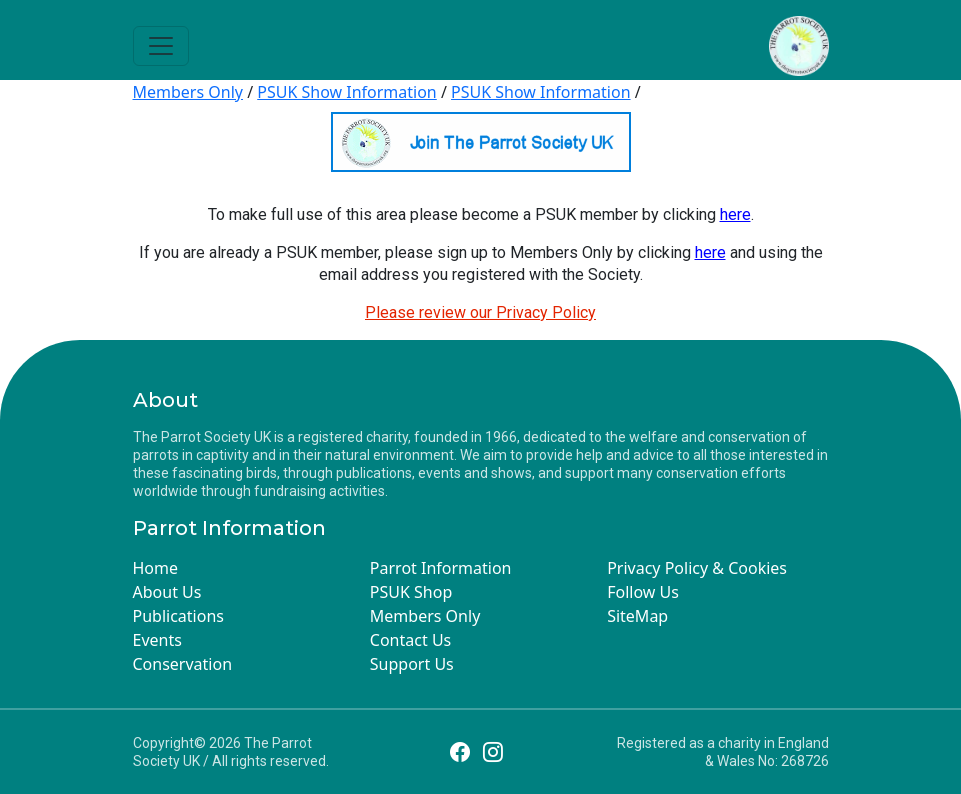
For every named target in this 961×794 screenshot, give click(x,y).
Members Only (188, 92)
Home (156, 568)
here (735, 214)
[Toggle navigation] (161, 46)
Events (157, 640)
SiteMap (637, 616)
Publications (178, 616)
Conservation (183, 664)
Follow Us (643, 592)
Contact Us (410, 640)
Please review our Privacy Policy (480, 312)
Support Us (412, 664)
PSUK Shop (411, 592)
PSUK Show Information (347, 92)
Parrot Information (441, 568)
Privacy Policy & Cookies (697, 568)
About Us (167, 592)
